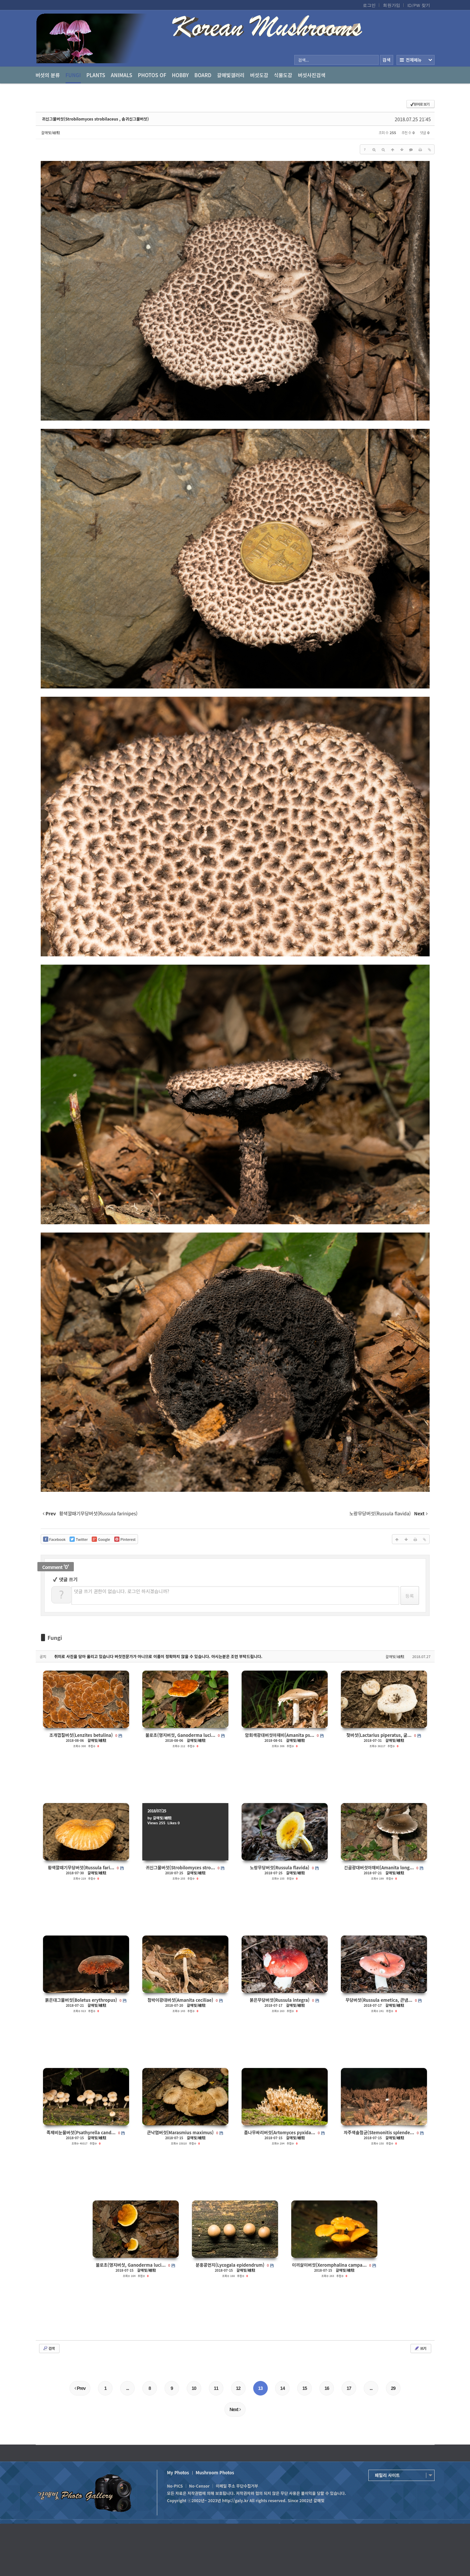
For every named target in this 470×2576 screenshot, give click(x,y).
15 (305, 2388)
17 (349, 2388)
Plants (95, 75)
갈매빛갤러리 (231, 75)
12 (238, 2388)
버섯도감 (259, 75)
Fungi (73, 77)
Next (234, 2409)
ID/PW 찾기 (418, 5)
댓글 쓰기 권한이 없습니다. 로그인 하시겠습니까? (121, 1591)
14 (282, 2388)
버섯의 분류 (48, 75)
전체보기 (416, 60)
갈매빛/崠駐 (50, 132)
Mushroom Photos (215, 2472)
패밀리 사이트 (387, 2475)
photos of (152, 75)
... (127, 2388)
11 (216, 2388)
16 (326, 2388)
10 (194, 2388)
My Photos (178, 2472)
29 (393, 2388)
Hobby (180, 75)
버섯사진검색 (311, 75)
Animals (121, 75)
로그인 (369, 5)
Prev (79, 2388)
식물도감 (283, 75)
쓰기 (420, 2348)
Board (202, 75)
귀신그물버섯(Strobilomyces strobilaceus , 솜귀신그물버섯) (95, 119)
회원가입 (391, 5)
